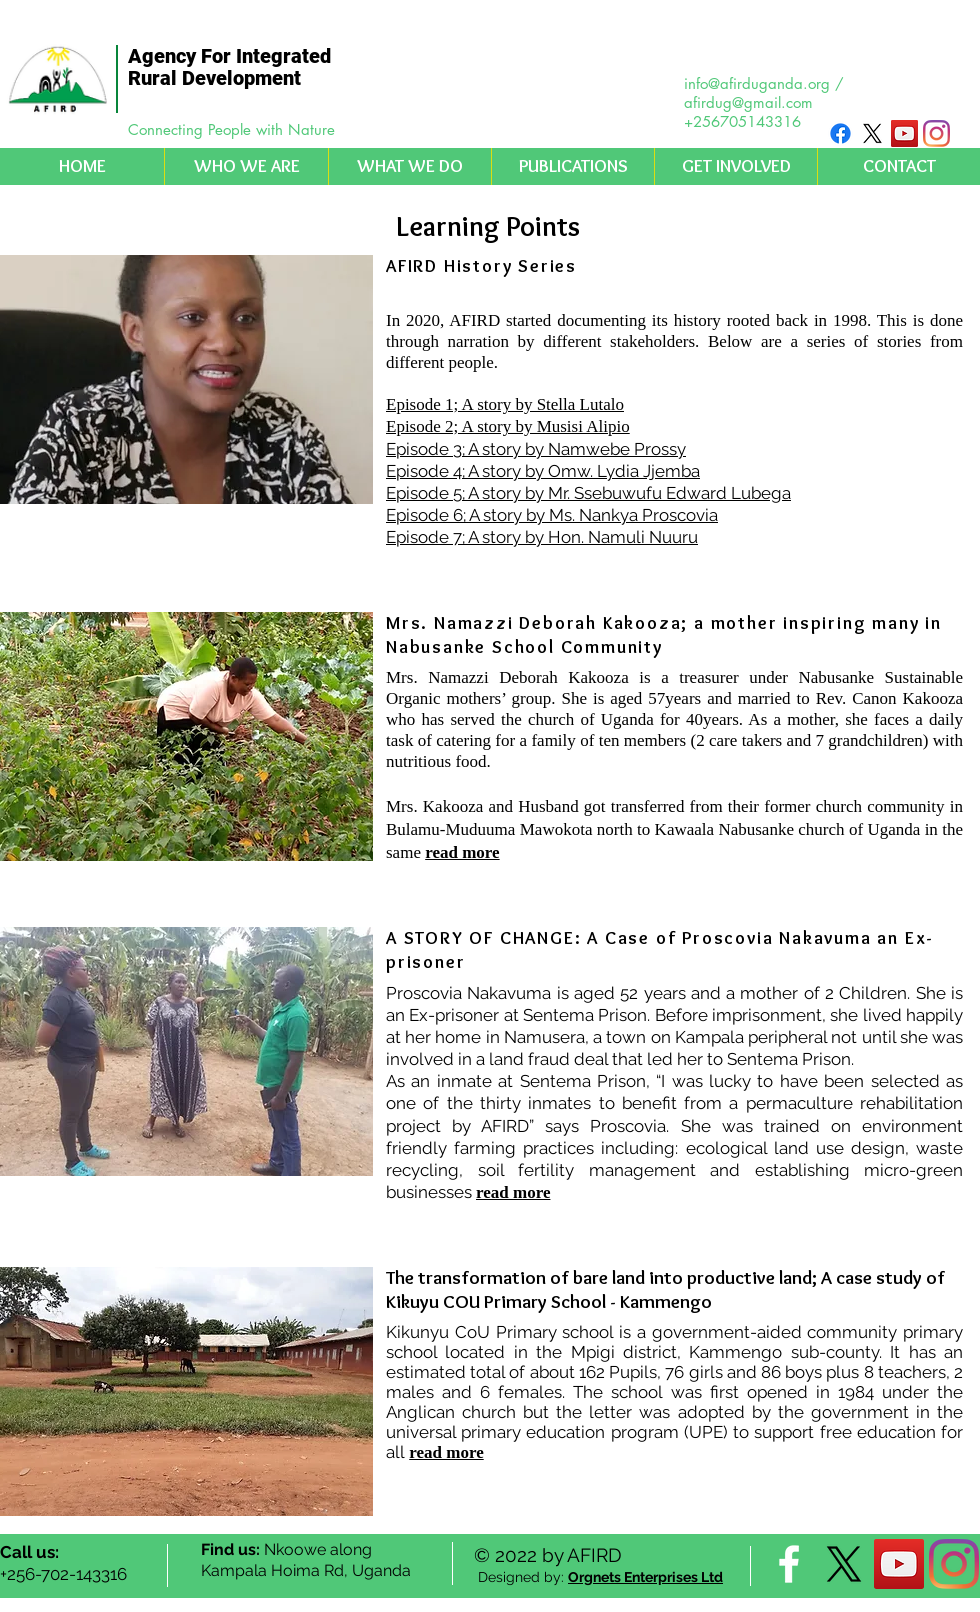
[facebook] (789, 1564)
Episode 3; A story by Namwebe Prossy (536, 449)
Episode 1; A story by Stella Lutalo (505, 404)
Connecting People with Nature (231, 129)
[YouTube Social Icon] (904, 133)
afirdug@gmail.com (748, 102)
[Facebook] (840, 133)
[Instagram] (936, 133)
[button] (246, 166)
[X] (872, 133)
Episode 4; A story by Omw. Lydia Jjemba (543, 471)
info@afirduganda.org (757, 83)
